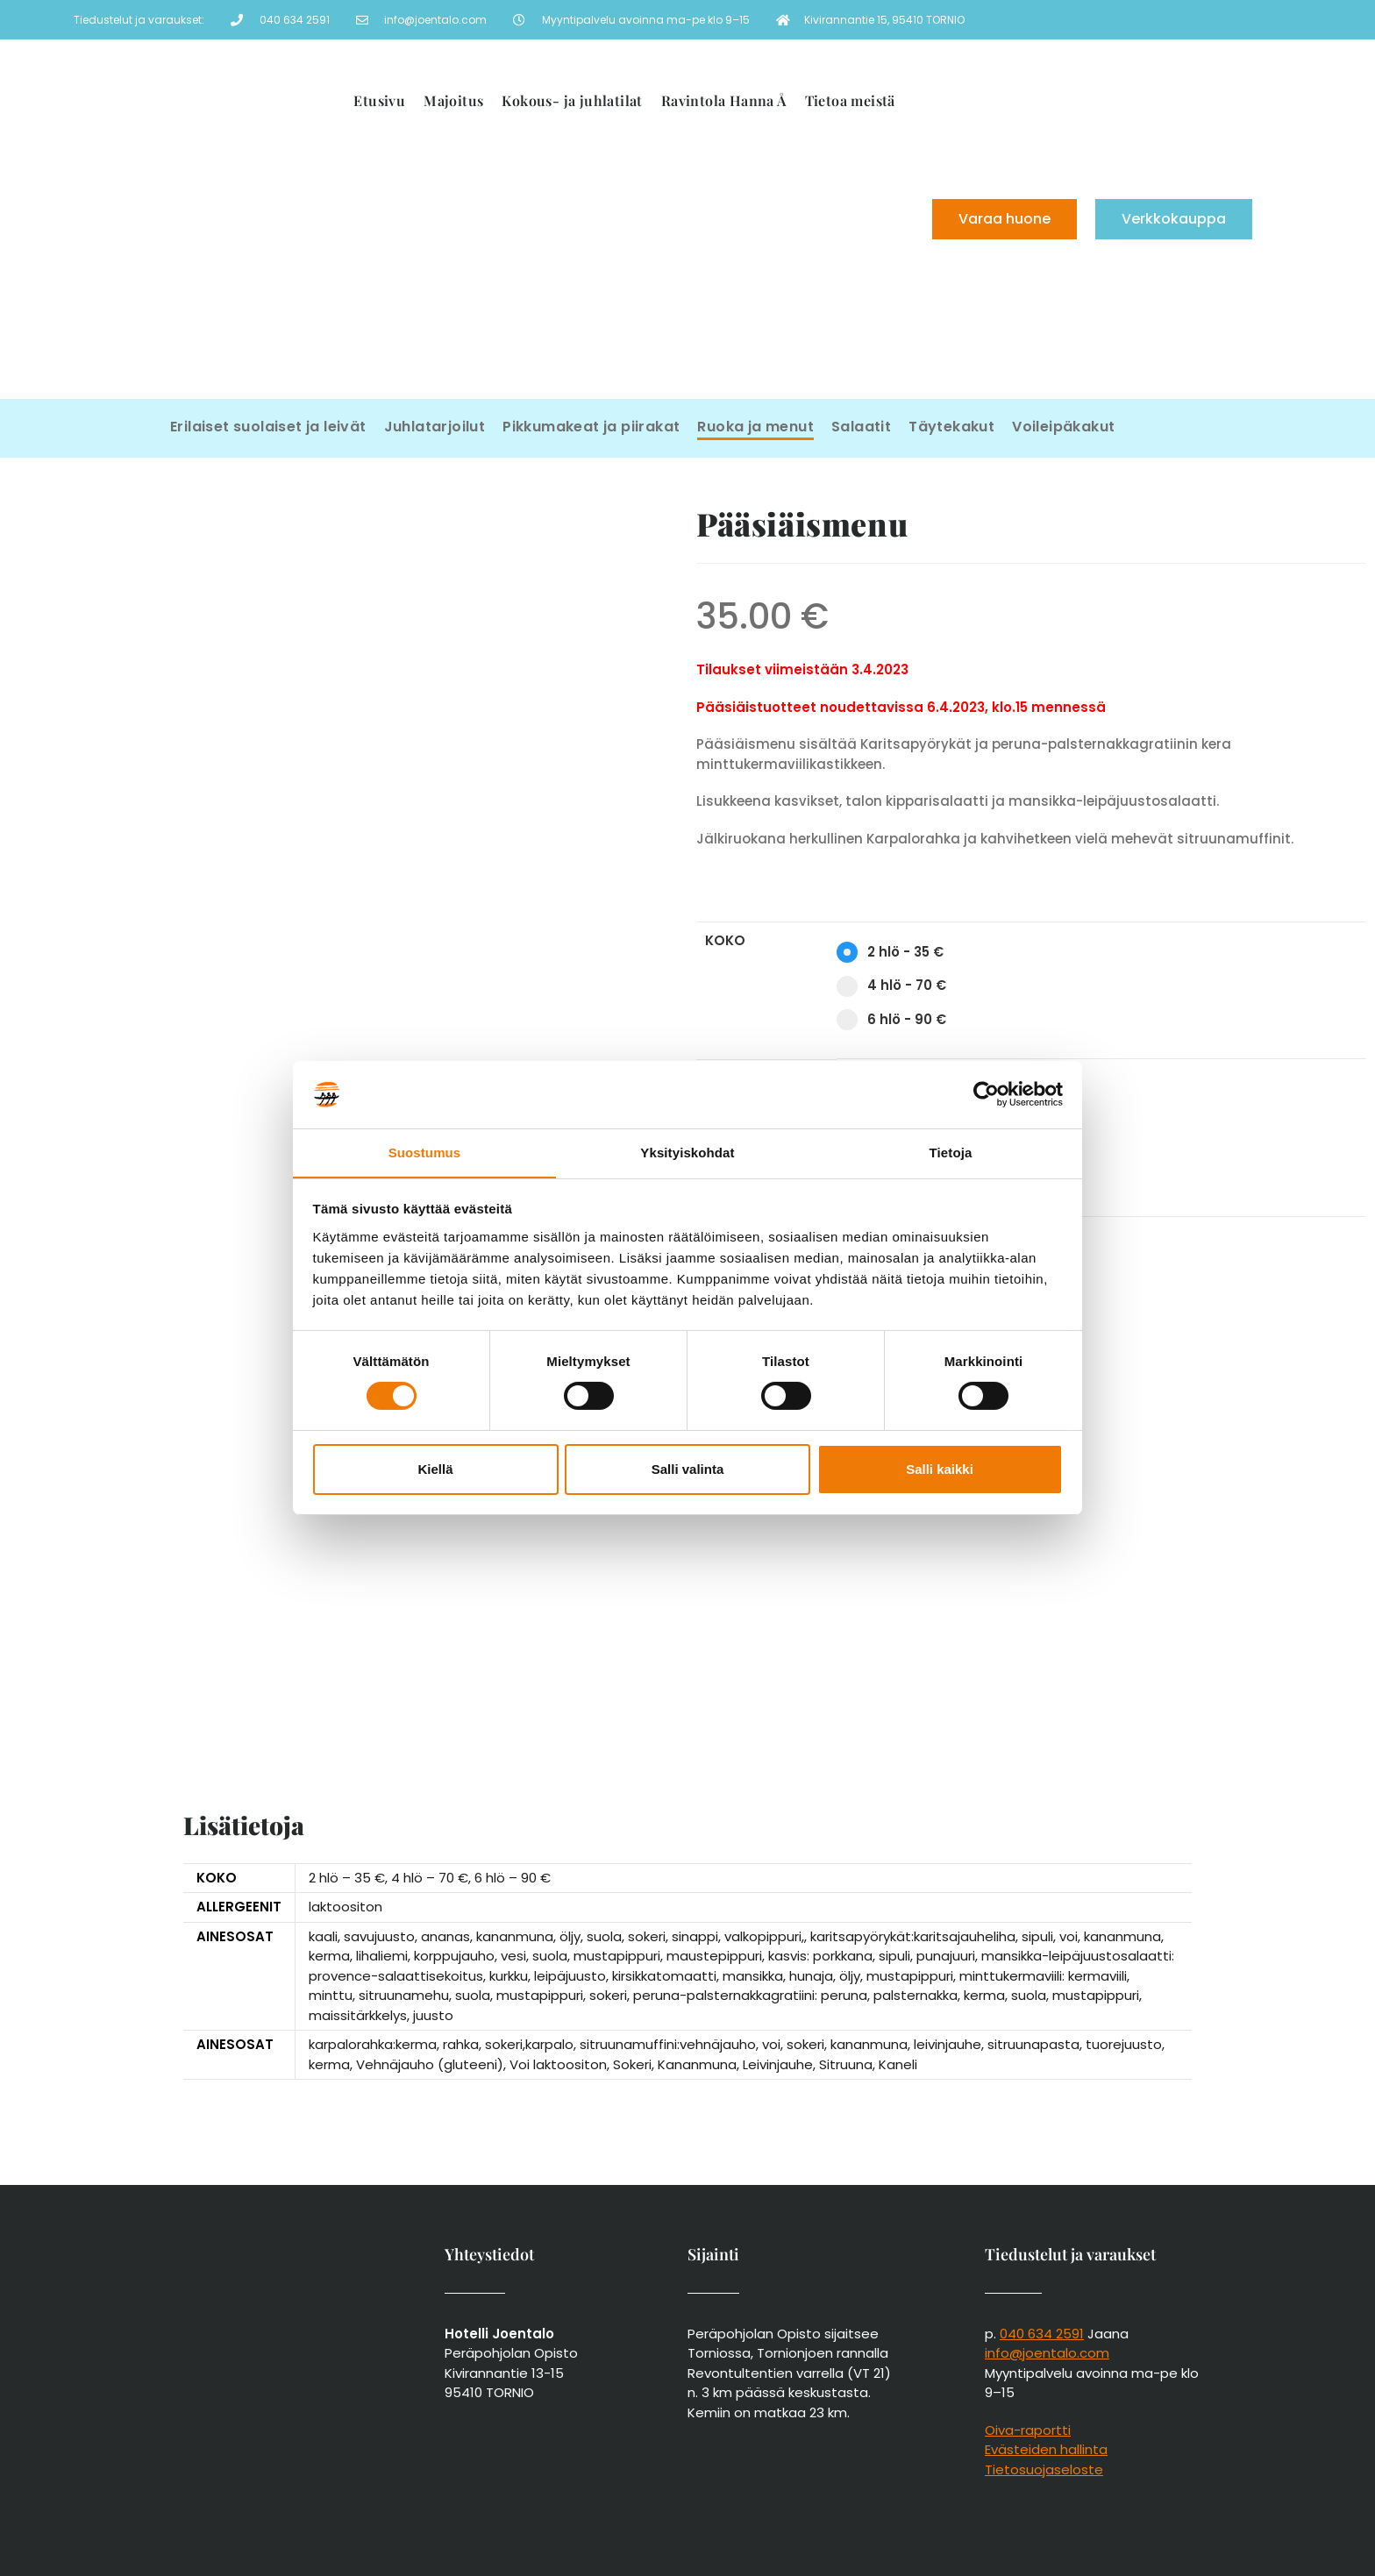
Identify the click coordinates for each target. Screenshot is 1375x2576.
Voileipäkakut (1063, 426)
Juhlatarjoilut (435, 426)
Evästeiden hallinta (1046, 2449)
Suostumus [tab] (424, 1151)
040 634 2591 (1042, 2333)
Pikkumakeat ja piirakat (591, 426)
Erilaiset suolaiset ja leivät (268, 426)
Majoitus (453, 100)
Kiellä (434, 1469)
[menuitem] (763, 280)
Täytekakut (951, 426)
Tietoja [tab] (951, 1151)
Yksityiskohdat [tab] (687, 1151)
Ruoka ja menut (755, 426)
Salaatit (861, 426)
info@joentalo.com (1047, 2353)
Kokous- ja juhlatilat (572, 100)
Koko (725, 940)
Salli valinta (688, 1469)
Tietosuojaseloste (1044, 2469)
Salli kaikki (939, 1469)
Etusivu (379, 100)
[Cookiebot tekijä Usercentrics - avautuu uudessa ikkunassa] (986, 1094)
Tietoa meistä (850, 100)
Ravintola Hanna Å (724, 100)
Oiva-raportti (1028, 2430)
